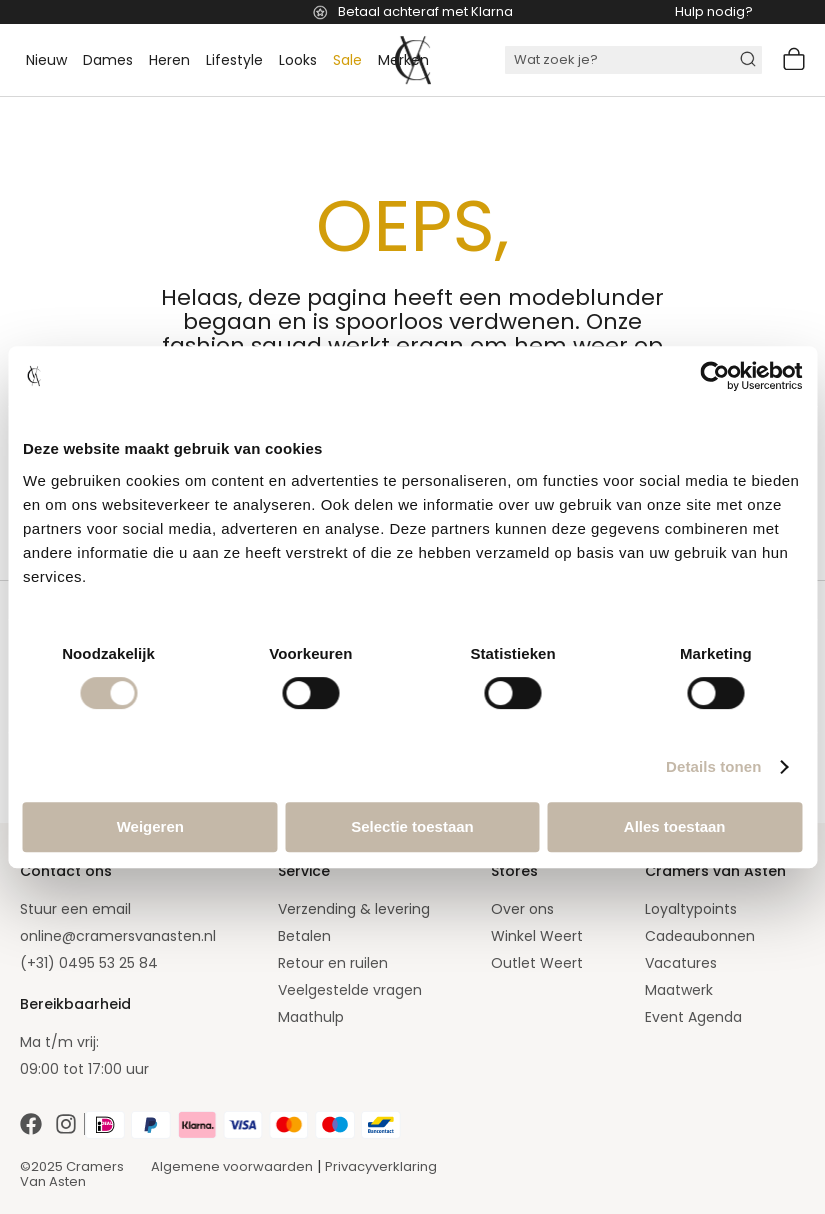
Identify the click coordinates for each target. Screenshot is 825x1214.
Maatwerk (679, 990)
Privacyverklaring (381, 1166)
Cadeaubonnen (700, 936)
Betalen (304, 936)
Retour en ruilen (333, 963)
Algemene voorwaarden (232, 1166)
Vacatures (681, 963)
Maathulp (311, 1017)
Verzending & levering (354, 909)
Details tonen (713, 766)
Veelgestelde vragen (350, 990)
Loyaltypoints (691, 909)
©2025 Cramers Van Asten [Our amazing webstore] (72, 1174)
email (111, 909)
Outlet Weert (537, 963)
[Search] (752, 60)
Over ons (522, 909)
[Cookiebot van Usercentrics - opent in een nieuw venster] (714, 376)
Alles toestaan (675, 826)
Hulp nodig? (714, 11)
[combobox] (633, 60)
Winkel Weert (537, 936)
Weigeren (150, 826)
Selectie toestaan (412, 826)
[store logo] (413, 60)
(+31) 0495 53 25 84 (89, 963)
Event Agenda (693, 1017)
